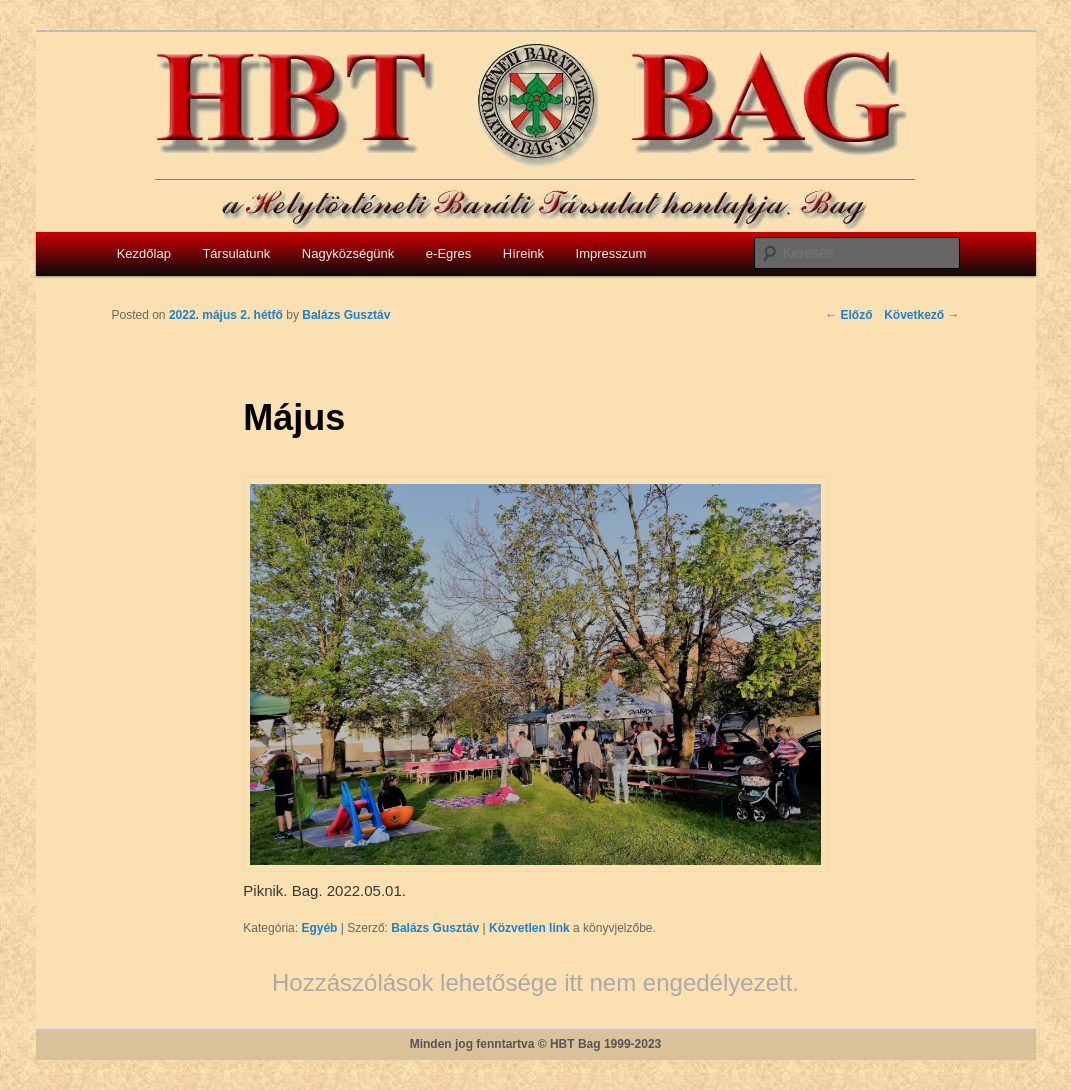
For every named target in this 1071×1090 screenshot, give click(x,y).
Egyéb (319, 928)
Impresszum (611, 253)
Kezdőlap (144, 253)
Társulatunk (236, 253)
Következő (921, 315)
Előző (848, 315)
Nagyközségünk (348, 253)
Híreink (523, 253)
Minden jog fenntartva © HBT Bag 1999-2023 (536, 1044)
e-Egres (449, 253)
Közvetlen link (531, 928)
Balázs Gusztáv (435, 928)
